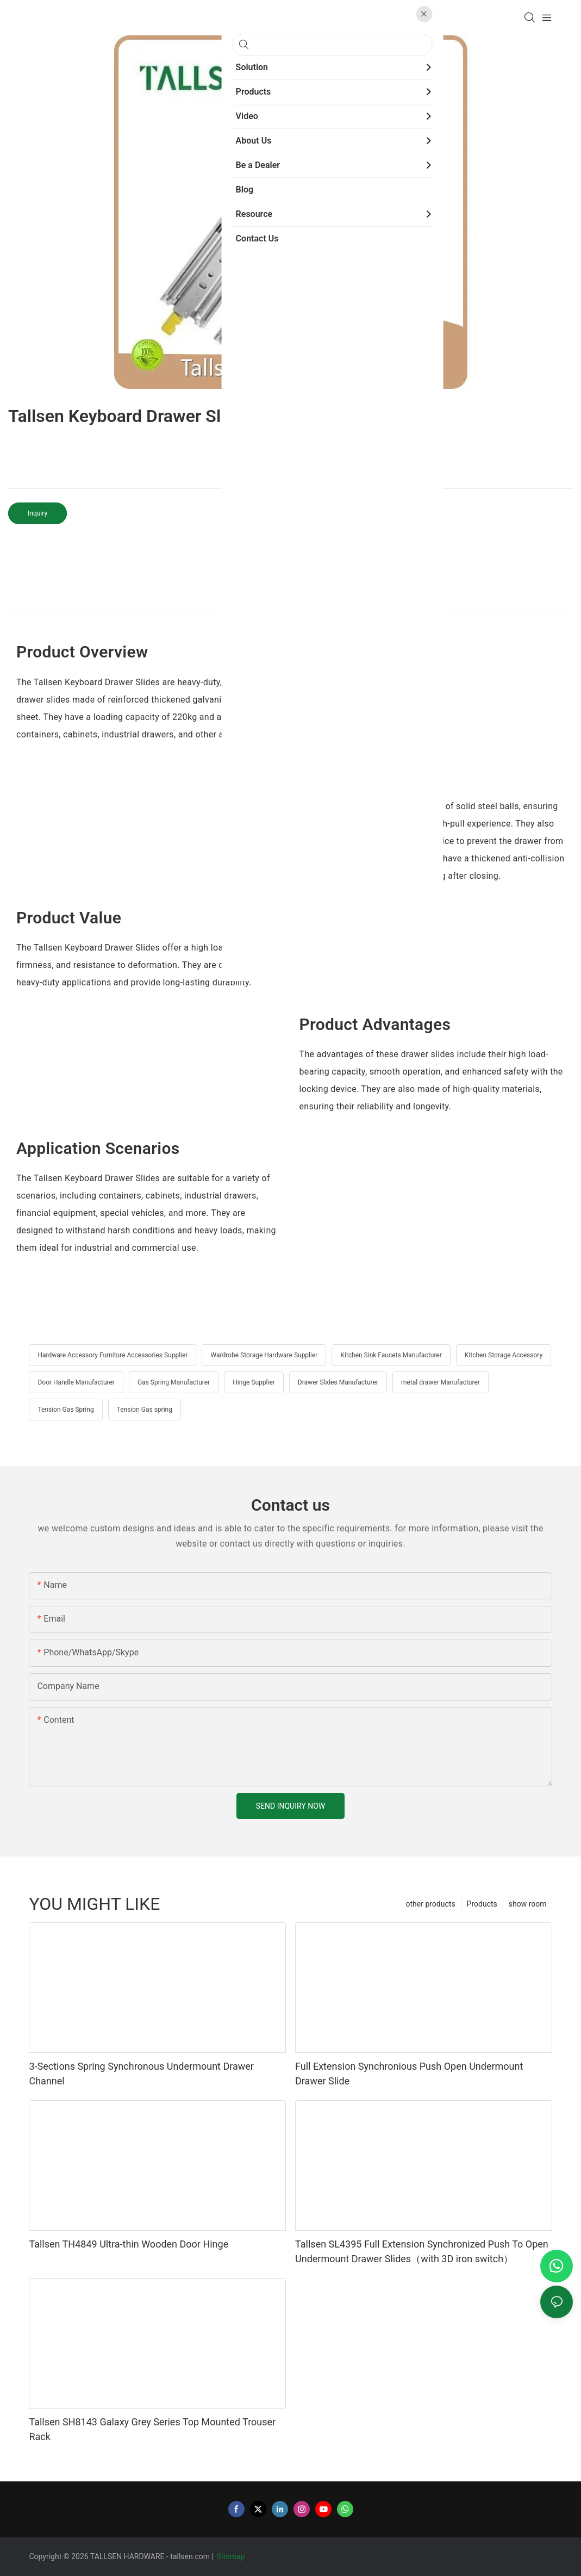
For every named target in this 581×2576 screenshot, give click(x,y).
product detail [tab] (290, 598)
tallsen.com (190, 2556)
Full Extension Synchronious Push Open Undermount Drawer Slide (409, 2073)
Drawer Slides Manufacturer (338, 1382)
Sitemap (232, 2556)
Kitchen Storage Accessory (503, 1355)
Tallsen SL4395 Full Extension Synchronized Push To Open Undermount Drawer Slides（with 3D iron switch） (421, 2251)
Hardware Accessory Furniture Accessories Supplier (113, 1355)
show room (528, 1904)
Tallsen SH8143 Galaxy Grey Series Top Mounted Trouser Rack (152, 2429)
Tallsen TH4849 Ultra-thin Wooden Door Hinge (128, 2244)
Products (482, 1904)
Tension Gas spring (144, 1409)
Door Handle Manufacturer (76, 1382)
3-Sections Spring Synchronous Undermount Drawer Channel (141, 2073)
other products (430, 1904)
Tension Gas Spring (65, 1409)
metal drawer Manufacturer (440, 1382)
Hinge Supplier (254, 1382)
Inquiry (37, 513)
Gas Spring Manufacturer (174, 1382)
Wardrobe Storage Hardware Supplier (263, 1355)
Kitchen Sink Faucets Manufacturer (390, 1355)
